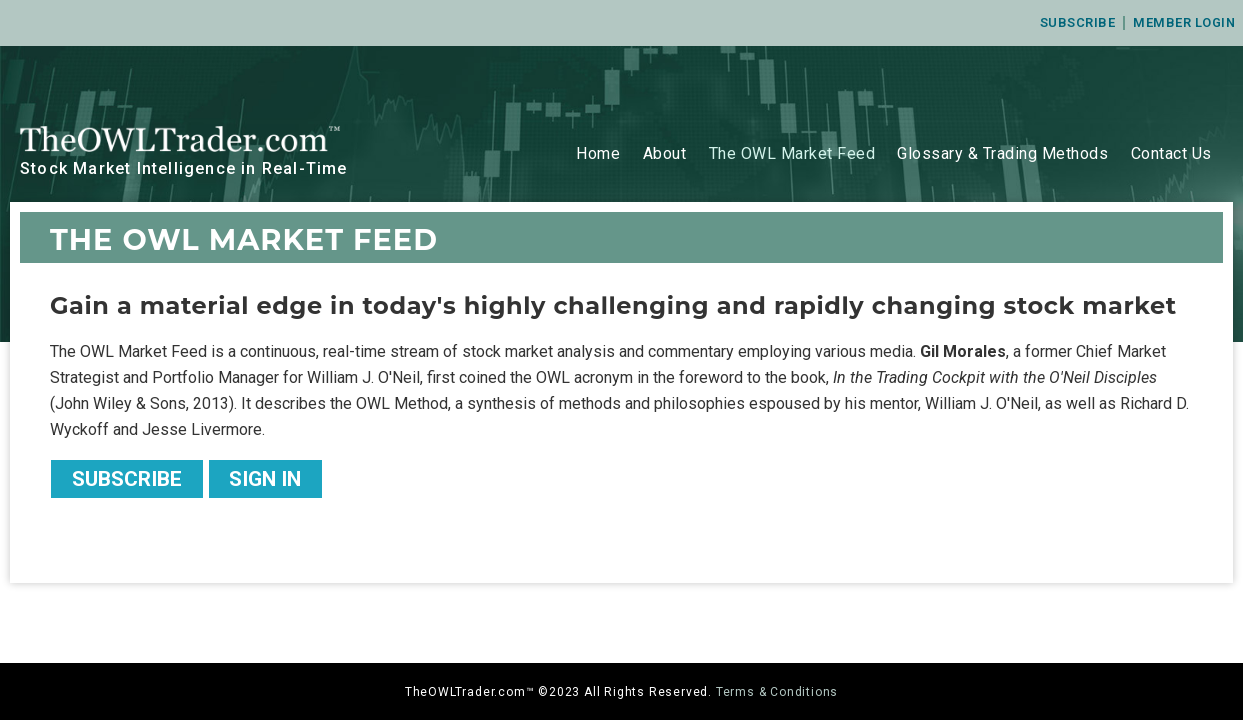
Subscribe (1078, 22)
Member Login (1184, 22)
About (665, 153)
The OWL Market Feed (792, 153)
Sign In (265, 479)
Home (598, 153)
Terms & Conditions (777, 692)
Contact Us (1171, 153)
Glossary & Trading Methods (1002, 153)
